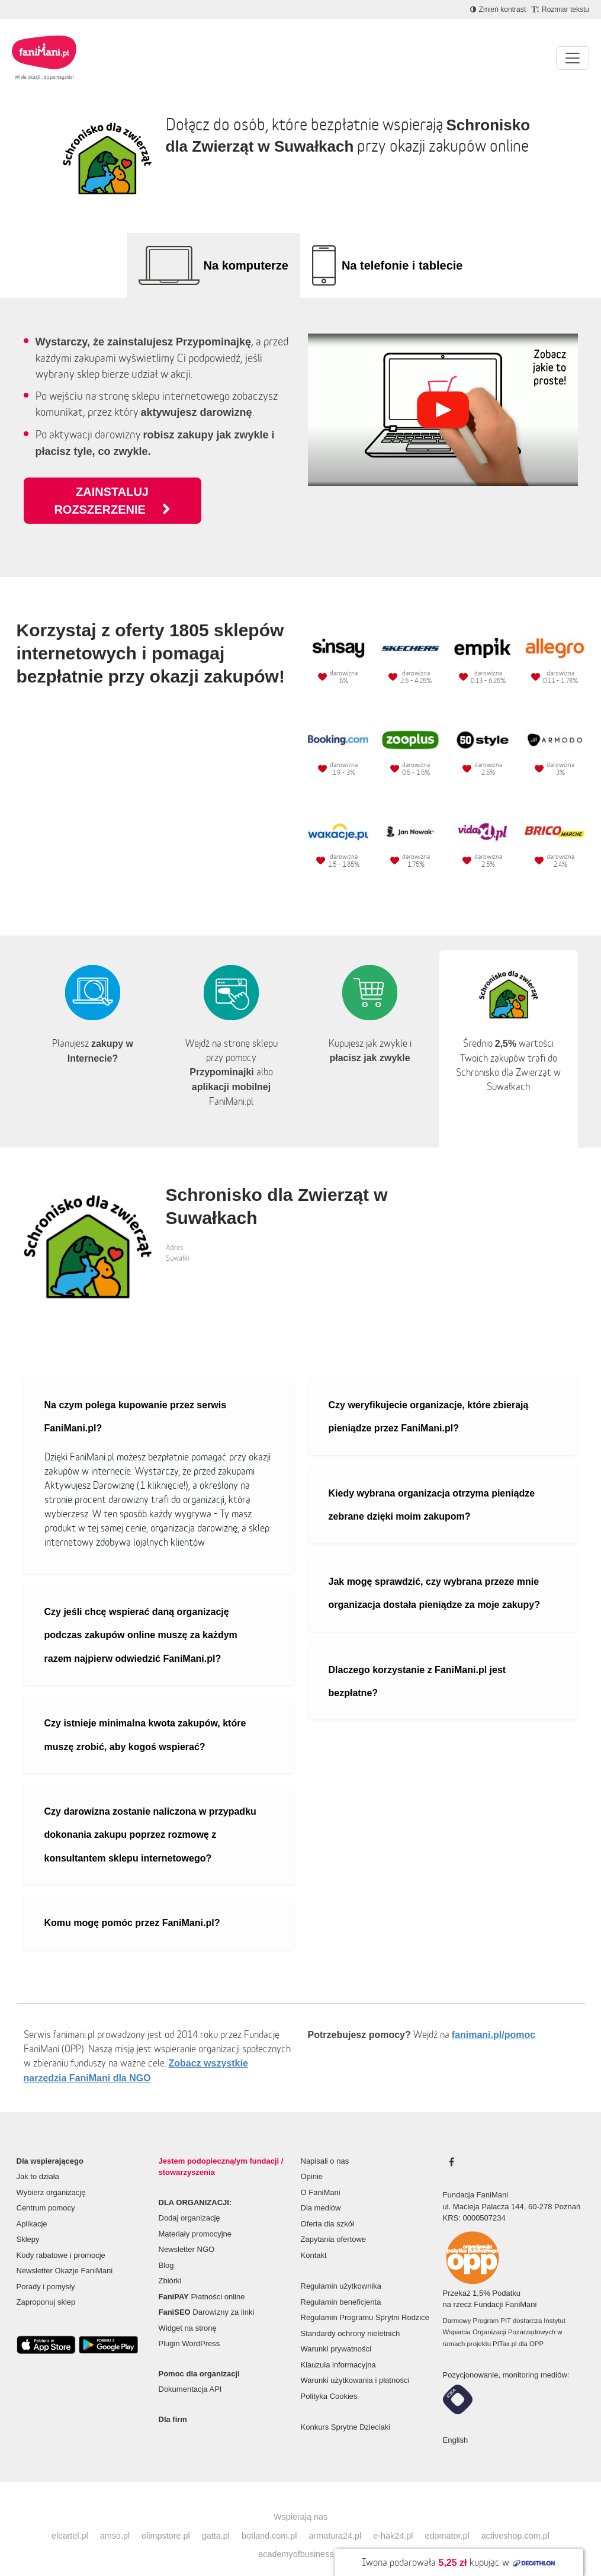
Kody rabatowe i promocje (61, 2237)
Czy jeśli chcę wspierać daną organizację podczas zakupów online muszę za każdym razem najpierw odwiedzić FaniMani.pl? (140, 1617)
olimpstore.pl (166, 2518)
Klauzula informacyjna (338, 2347)
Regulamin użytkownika (341, 2268)
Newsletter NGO (187, 2231)
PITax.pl (504, 2326)
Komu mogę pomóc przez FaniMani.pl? (132, 1905)
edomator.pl (447, 2518)
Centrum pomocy (46, 2190)
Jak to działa (38, 2158)
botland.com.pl (269, 2518)
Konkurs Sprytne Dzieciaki (346, 2409)
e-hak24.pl (393, 2518)
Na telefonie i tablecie (402, 265)
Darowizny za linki (207, 2294)
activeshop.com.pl (515, 2518)
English (455, 2422)
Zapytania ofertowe (334, 2221)
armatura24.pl (335, 2518)
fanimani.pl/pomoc (493, 2017)
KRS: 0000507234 (474, 2200)
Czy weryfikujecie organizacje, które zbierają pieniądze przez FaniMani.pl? (429, 1398)
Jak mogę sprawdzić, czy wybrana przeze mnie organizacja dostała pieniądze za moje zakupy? (434, 1575)
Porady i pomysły (46, 2268)
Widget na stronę (188, 2310)
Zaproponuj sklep (46, 2284)
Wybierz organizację (51, 2174)
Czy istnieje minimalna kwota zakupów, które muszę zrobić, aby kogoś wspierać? (145, 1717)
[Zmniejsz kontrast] (498, 9)
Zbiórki (170, 2262)
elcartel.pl (70, 2518)
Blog (166, 2247)
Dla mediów (321, 2190)
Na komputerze (246, 265)
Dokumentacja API (190, 2371)
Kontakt (314, 2237)
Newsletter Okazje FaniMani (65, 2252)
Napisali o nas (325, 2143)
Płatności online (202, 2278)
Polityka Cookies (329, 2378)
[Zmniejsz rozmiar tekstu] (560, 9)
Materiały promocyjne (195, 2216)
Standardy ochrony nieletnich (350, 2315)
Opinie (312, 2158)
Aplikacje (32, 2206)
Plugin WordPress (189, 2325)
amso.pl (115, 2518)
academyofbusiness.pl (300, 2536)
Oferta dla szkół (327, 2206)
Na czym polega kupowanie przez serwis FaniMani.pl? (135, 1398)
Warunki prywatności (336, 2331)
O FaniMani (320, 2174)
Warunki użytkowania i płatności (355, 2362)
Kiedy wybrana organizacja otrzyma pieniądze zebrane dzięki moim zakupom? (432, 1487)
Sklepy (28, 2221)
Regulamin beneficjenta (341, 2284)
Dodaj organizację (189, 2200)
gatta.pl (216, 2518)
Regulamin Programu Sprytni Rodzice (365, 2299)
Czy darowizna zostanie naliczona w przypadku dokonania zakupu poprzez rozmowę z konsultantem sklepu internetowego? (150, 1817)
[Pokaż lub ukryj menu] (572, 58)
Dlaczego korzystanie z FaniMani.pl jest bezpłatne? (417, 1663)
